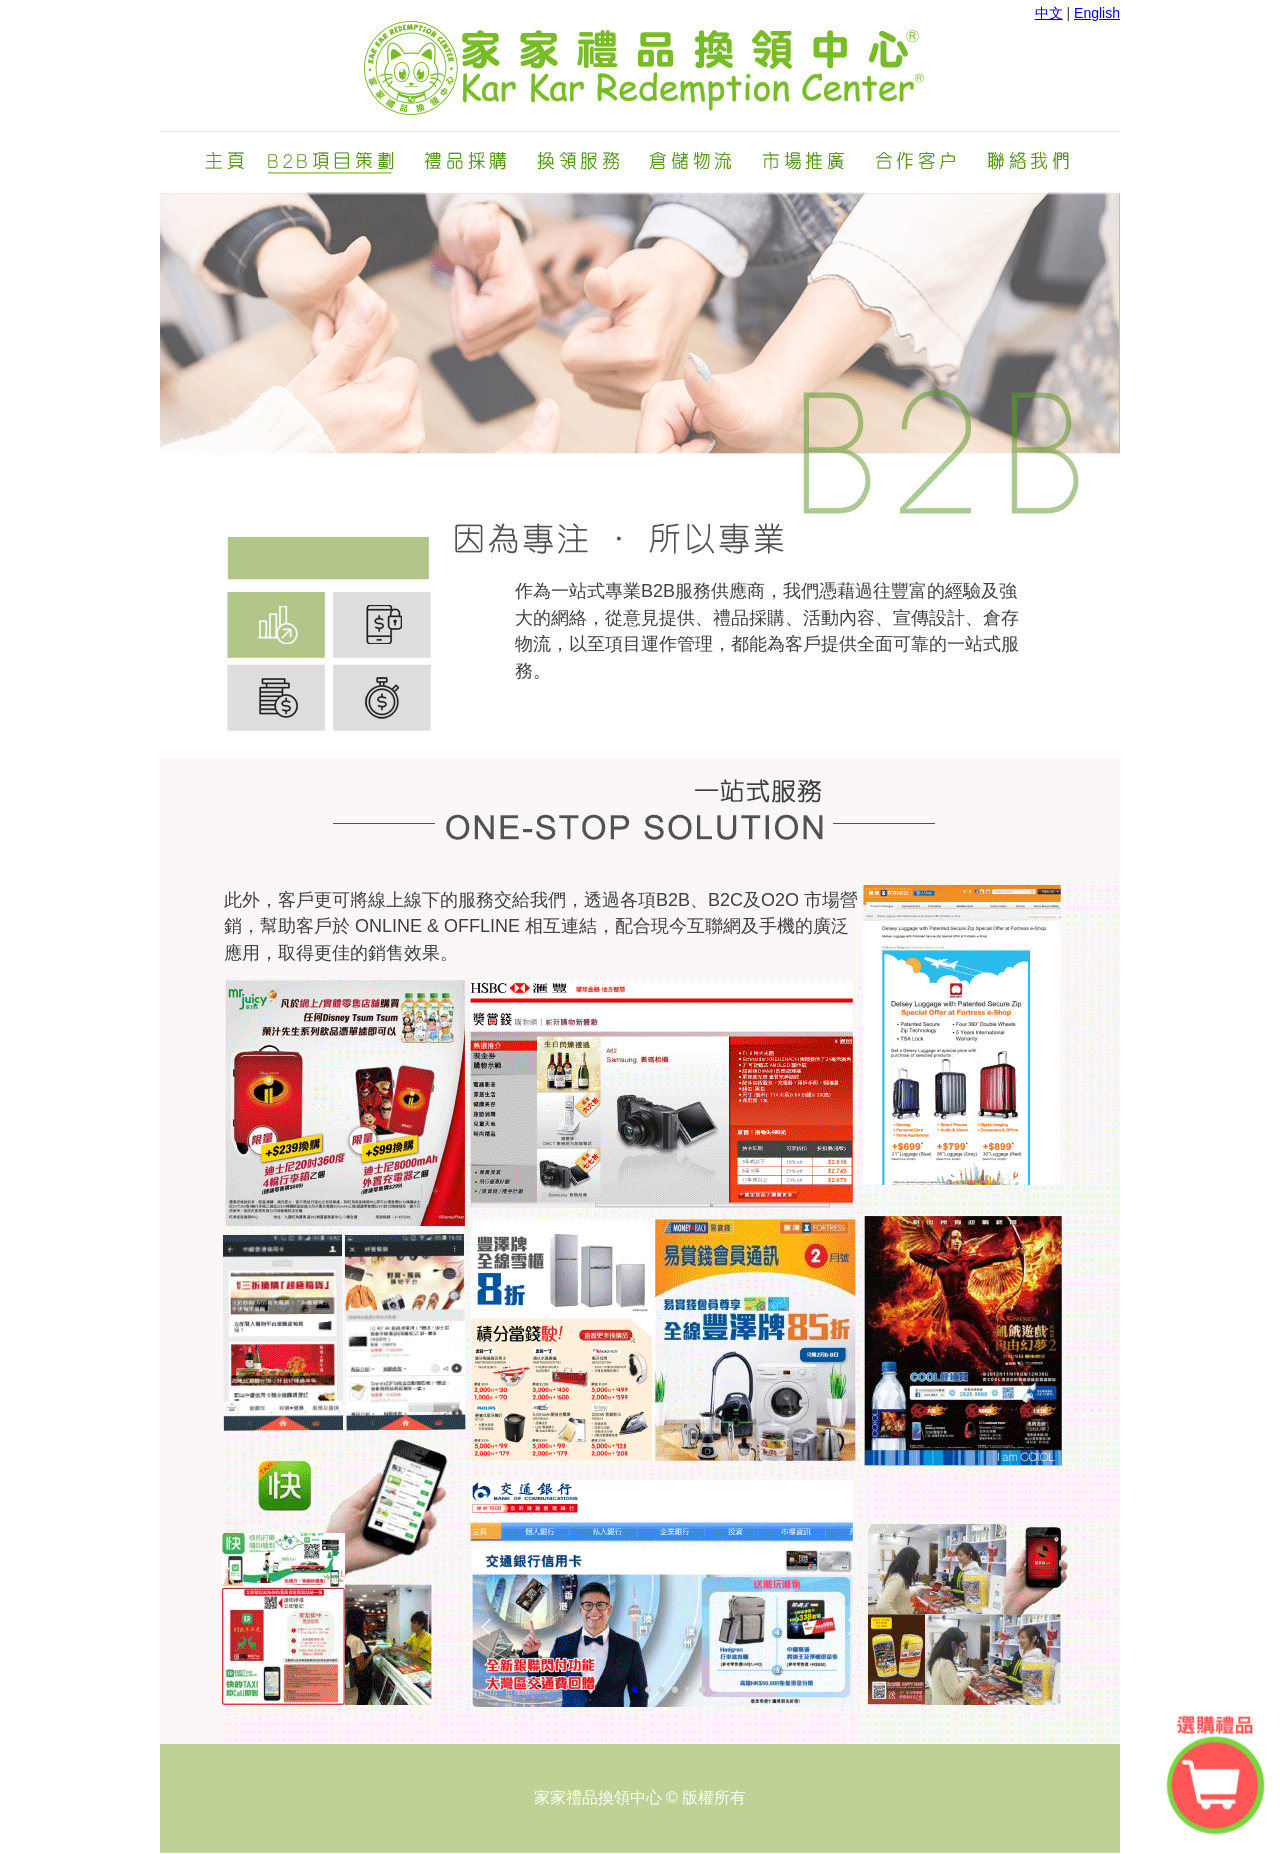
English (1097, 13)
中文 (1049, 13)
